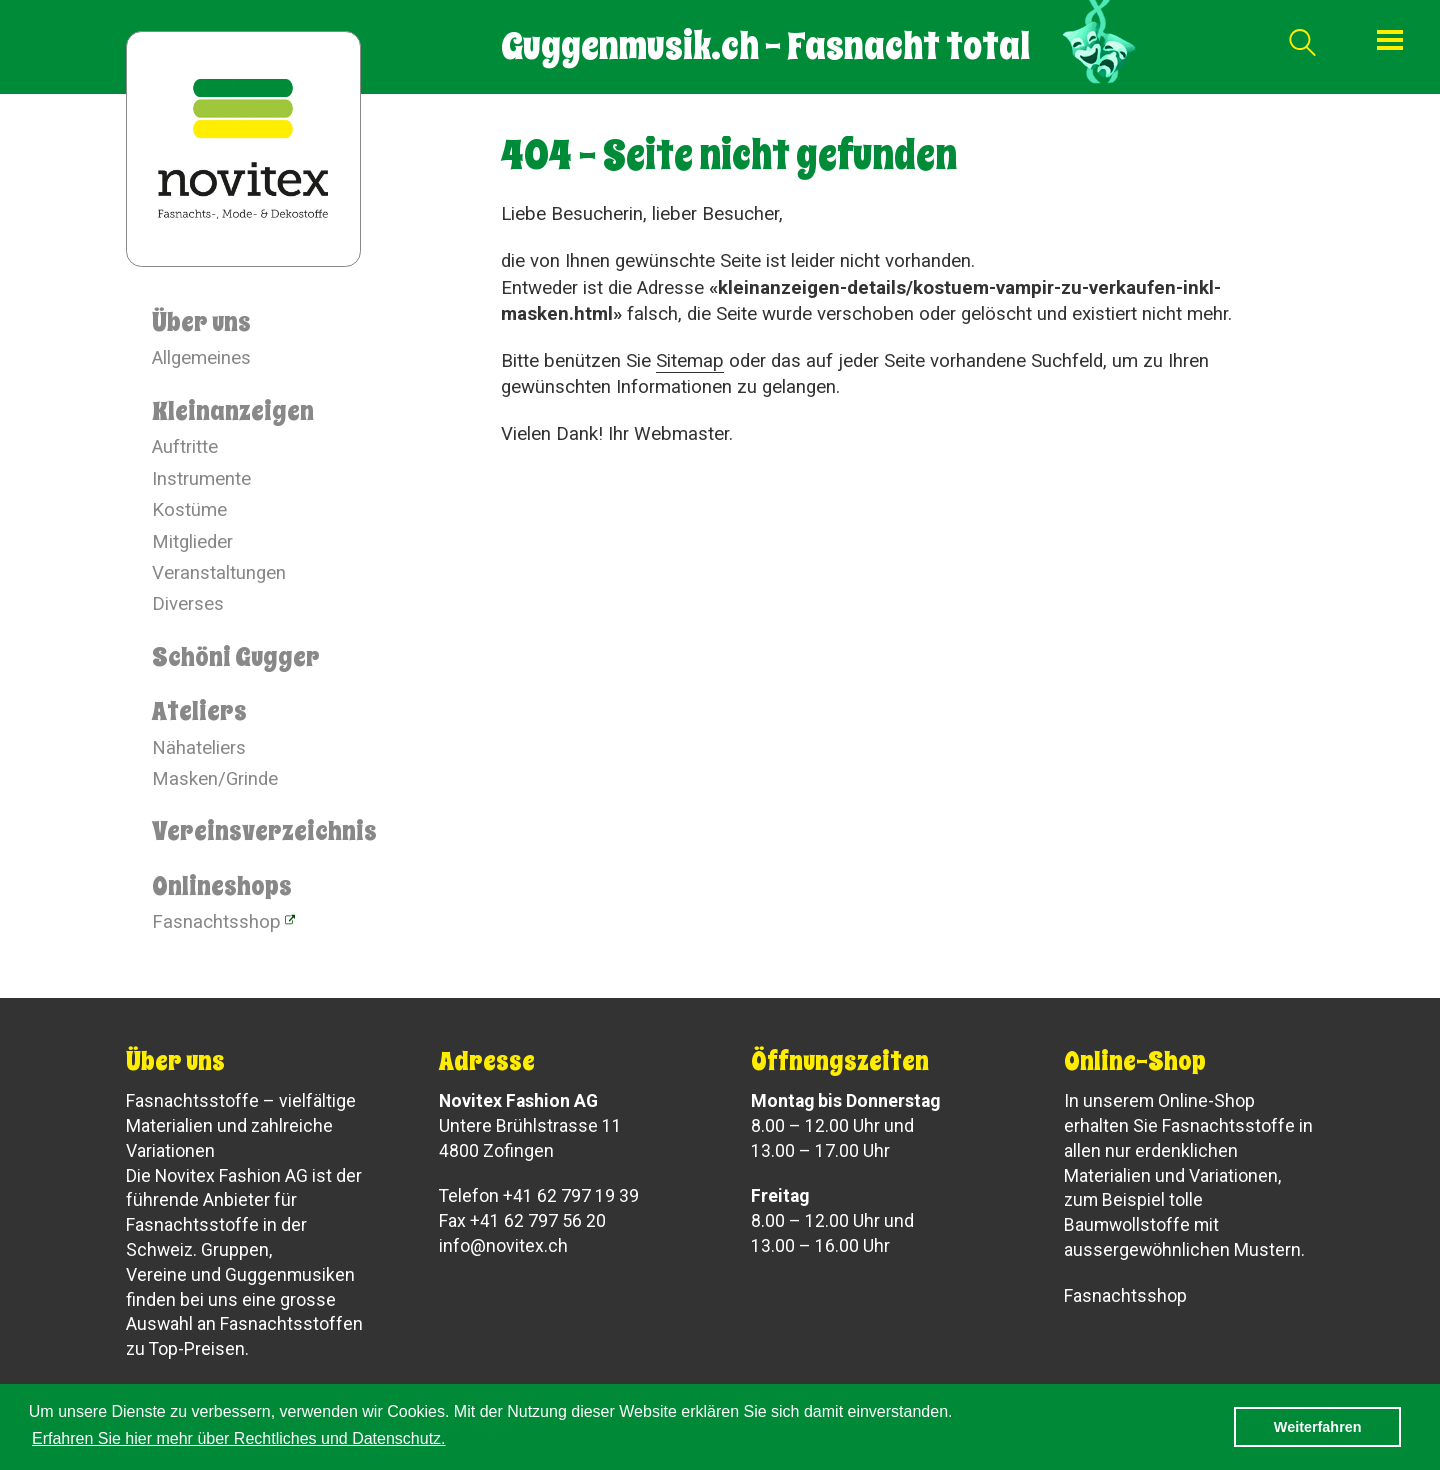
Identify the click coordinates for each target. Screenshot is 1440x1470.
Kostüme (189, 510)
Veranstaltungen (219, 573)
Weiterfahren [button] (1318, 1427)
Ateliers (199, 711)
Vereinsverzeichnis (264, 831)
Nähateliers (199, 748)
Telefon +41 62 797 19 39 (539, 1196)
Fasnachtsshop (216, 922)
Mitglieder (192, 542)
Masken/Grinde (215, 779)
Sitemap (690, 361)
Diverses (188, 604)
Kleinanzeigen (233, 411)
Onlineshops (222, 886)
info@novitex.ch (503, 1246)
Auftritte (185, 447)
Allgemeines (201, 358)
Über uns (201, 322)
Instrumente (201, 479)
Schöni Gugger (236, 657)
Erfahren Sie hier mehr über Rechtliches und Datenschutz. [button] (239, 1438)
